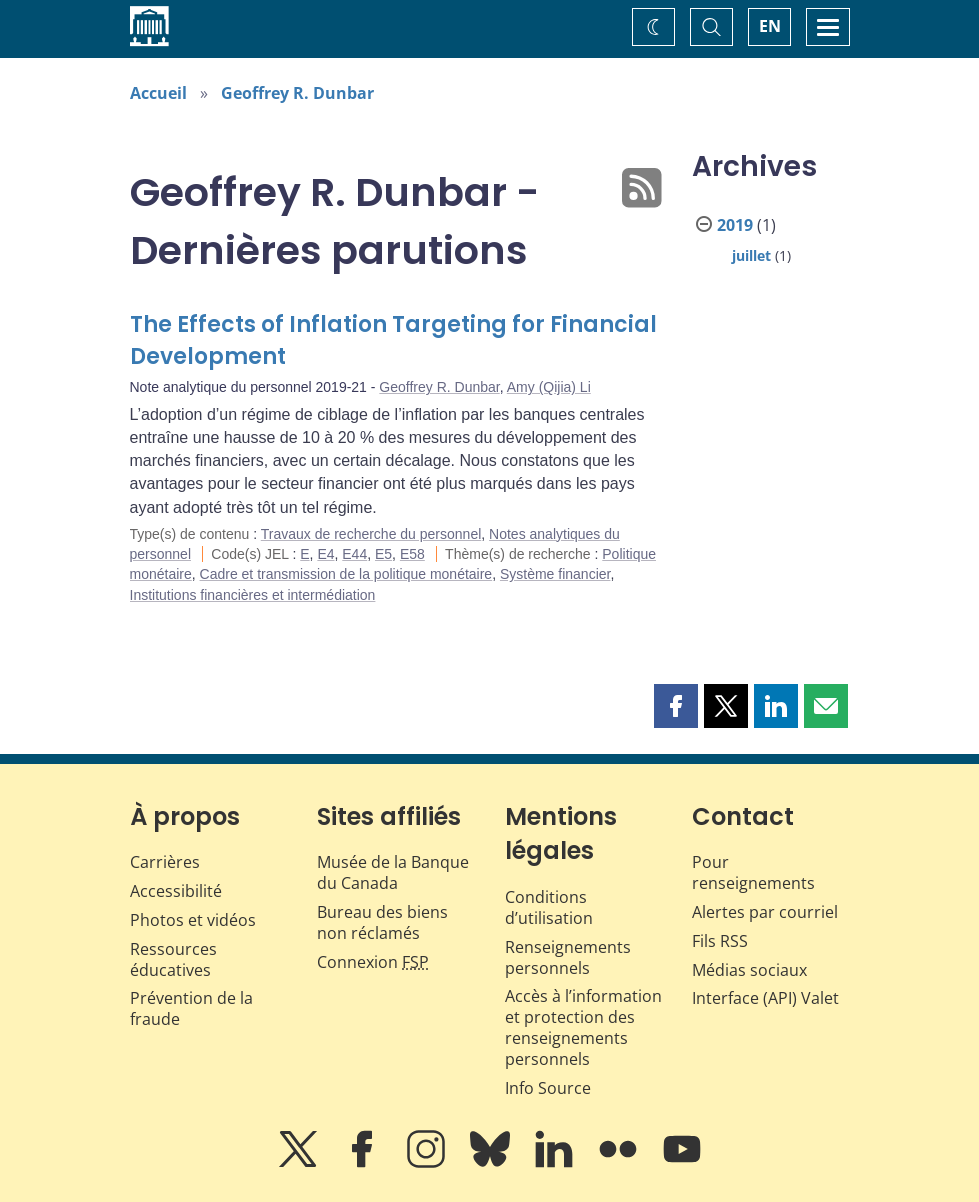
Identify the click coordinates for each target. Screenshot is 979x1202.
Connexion (373, 962)
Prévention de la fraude (191, 1008)
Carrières (165, 862)
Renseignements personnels (568, 957)
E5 (383, 554)
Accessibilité (176, 891)
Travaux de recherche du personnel (371, 534)
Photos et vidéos (193, 920)
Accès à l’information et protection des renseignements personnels (583, 1027)
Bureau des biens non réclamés (382, 922)
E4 (325, 554)
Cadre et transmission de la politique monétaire (346, 574)
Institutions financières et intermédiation (253, 595)
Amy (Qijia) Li (549, 387)
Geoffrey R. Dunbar (297, 93)
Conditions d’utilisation (549, 907)
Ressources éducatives (173, 959)
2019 (735, 225)
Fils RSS (720, 941)
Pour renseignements (753, 872)
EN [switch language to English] (770, 26)
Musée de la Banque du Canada (393, 872)
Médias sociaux (749, 970)
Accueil (158, 93)
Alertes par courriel (765, 912)
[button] (676, 706)
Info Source (548, 1088)
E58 (412, 554)
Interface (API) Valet (765, 998)
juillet (751, 255)
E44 (354, 554)
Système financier (555, 574)
